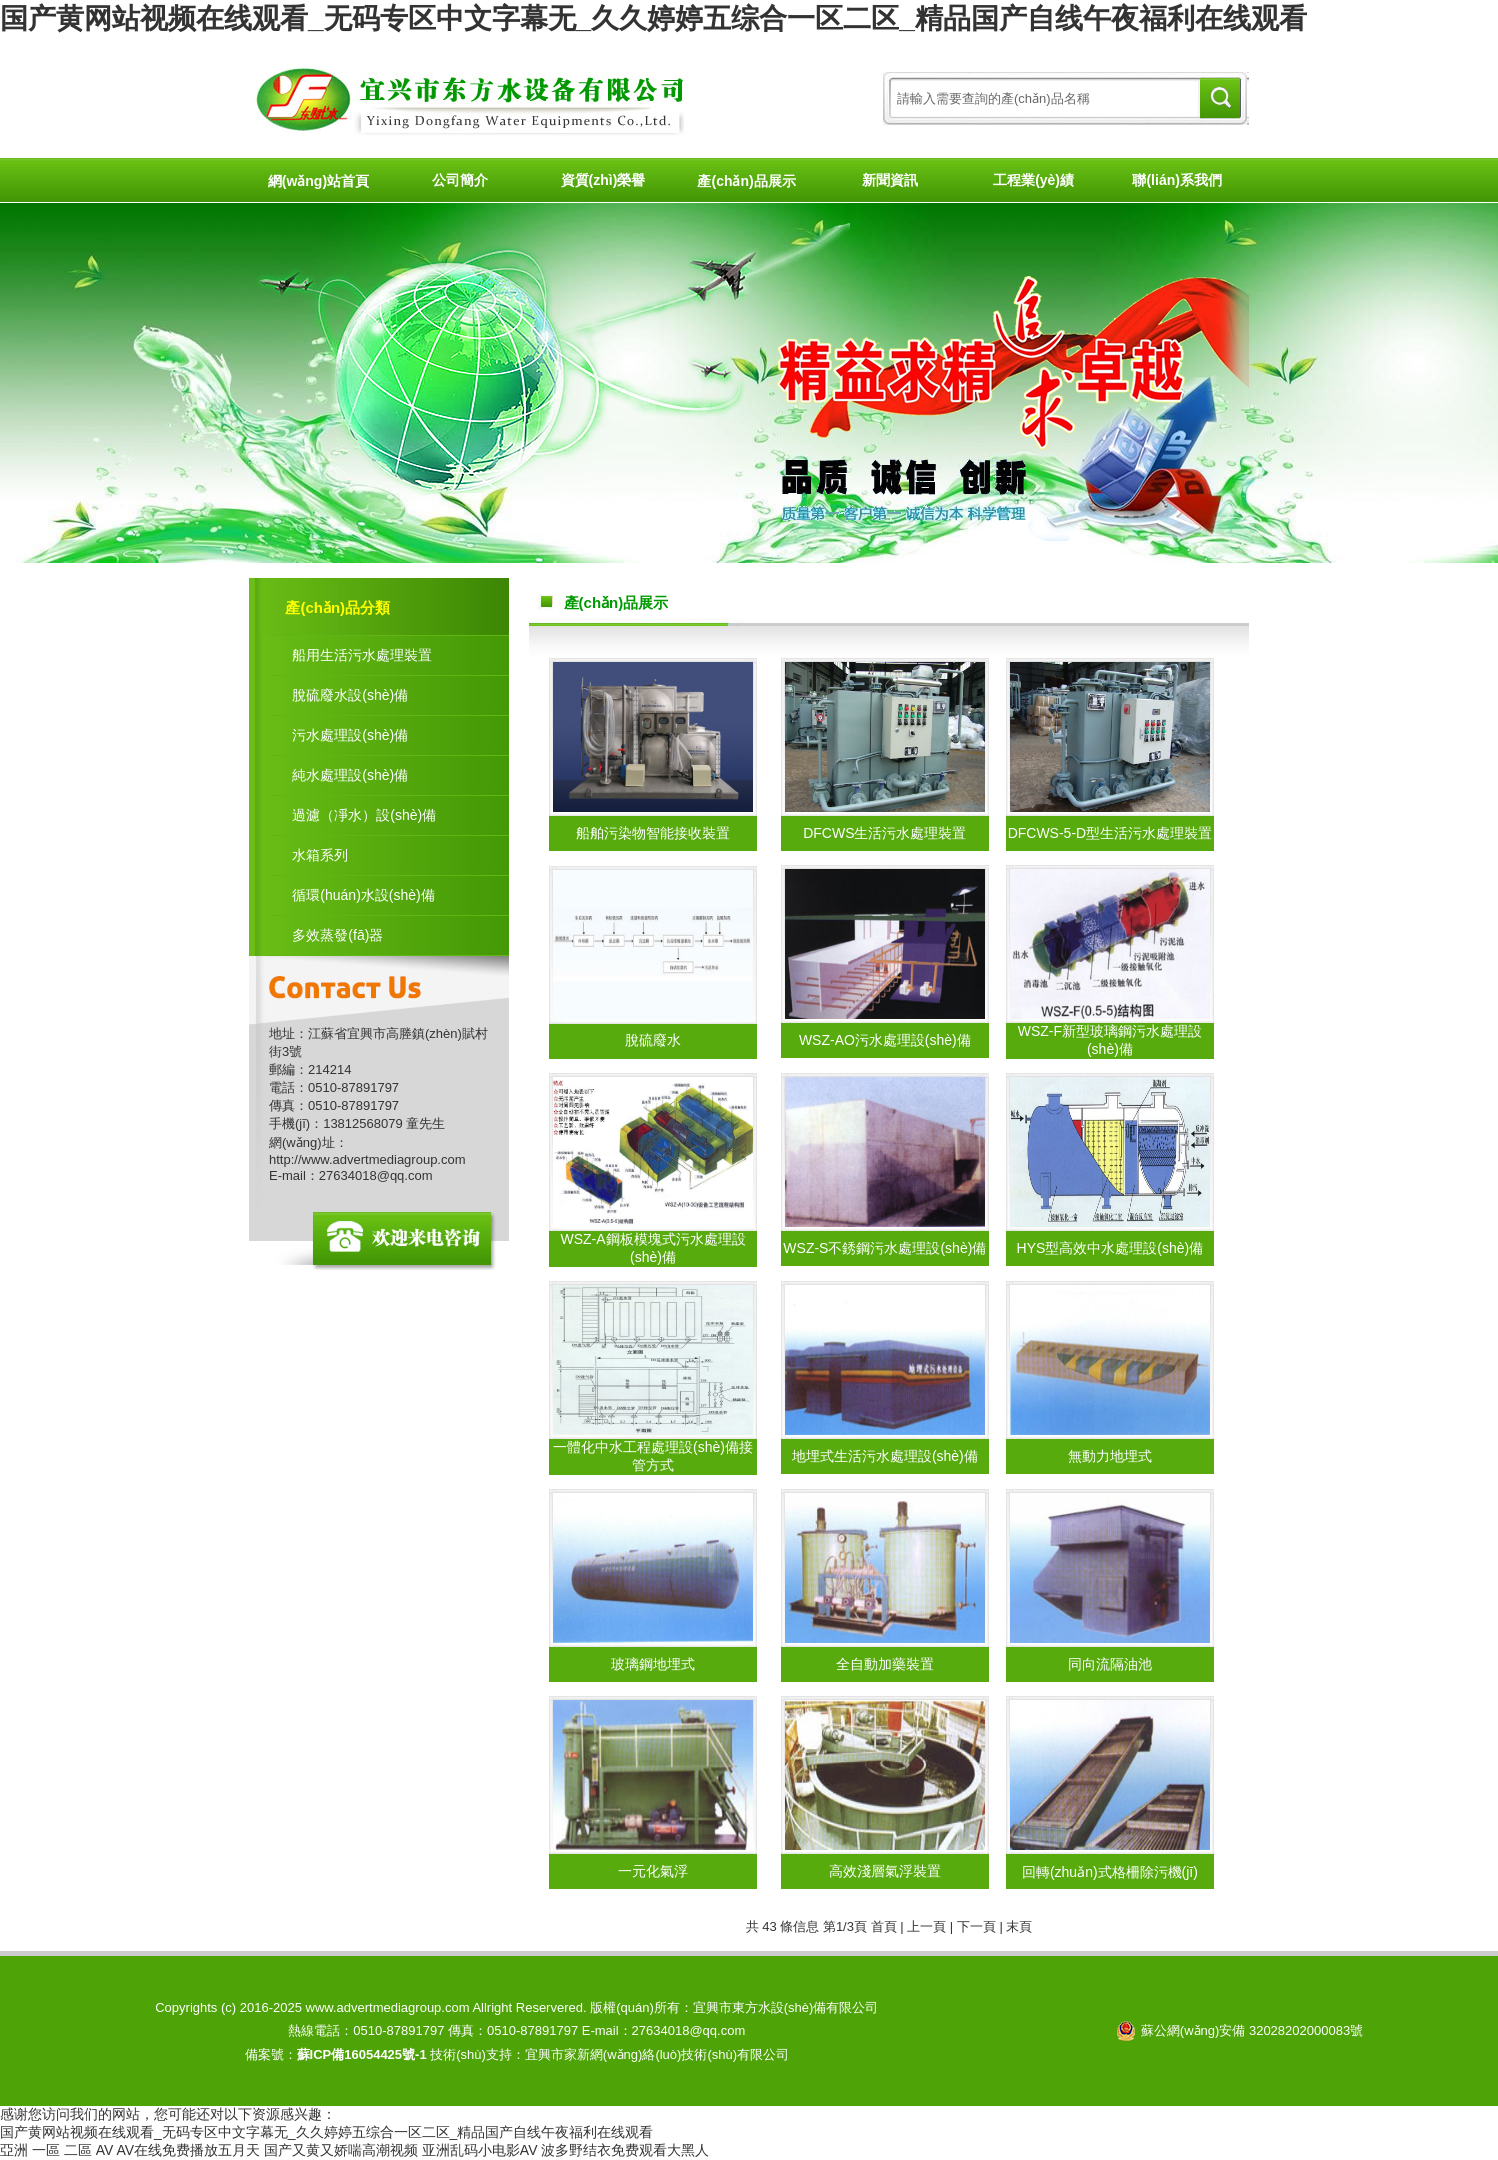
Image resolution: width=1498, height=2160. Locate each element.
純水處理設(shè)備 (350, 775)
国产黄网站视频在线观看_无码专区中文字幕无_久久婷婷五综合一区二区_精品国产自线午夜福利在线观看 (653, 18)
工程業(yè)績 (1033, 180)
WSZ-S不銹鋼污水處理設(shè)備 (884, 1248)
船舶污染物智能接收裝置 (653, 833)
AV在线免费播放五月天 (188, 2150)
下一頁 (976, 1926)
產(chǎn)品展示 (746, 181)
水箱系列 (320, 855)
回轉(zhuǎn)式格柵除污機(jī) (1110, 1872)
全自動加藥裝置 (885, 1664)
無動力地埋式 (1110, 1456)
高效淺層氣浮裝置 (885, 1871)
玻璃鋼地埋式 (653, 1664)
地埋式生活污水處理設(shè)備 (885, 1456)
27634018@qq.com (376, 1175)
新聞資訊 (890, 180)
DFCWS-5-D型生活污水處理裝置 (1110, 833)
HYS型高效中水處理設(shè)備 (1110, 1248)
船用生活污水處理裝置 (362, 655)
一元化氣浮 (653, 1871)
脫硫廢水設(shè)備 (350, 695)
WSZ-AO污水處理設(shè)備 (885, 1040)
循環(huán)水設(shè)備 (363, 895)
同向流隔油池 (1110, 1664)
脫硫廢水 (653, 1040)
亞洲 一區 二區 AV (56, 2150)
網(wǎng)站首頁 (318, 181)
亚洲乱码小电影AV (480, 2150)
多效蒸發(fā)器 (337, 935)
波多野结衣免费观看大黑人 (625, 2150)
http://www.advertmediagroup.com (367, 1159)
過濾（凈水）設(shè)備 (364, 815)
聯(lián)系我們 (1176, 180)
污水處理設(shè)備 (350, 735)
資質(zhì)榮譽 (603, 180)
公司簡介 (460, 180)
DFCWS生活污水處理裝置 (884, 833)
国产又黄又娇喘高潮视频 (341, 2150)
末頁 (1019, 1926)
